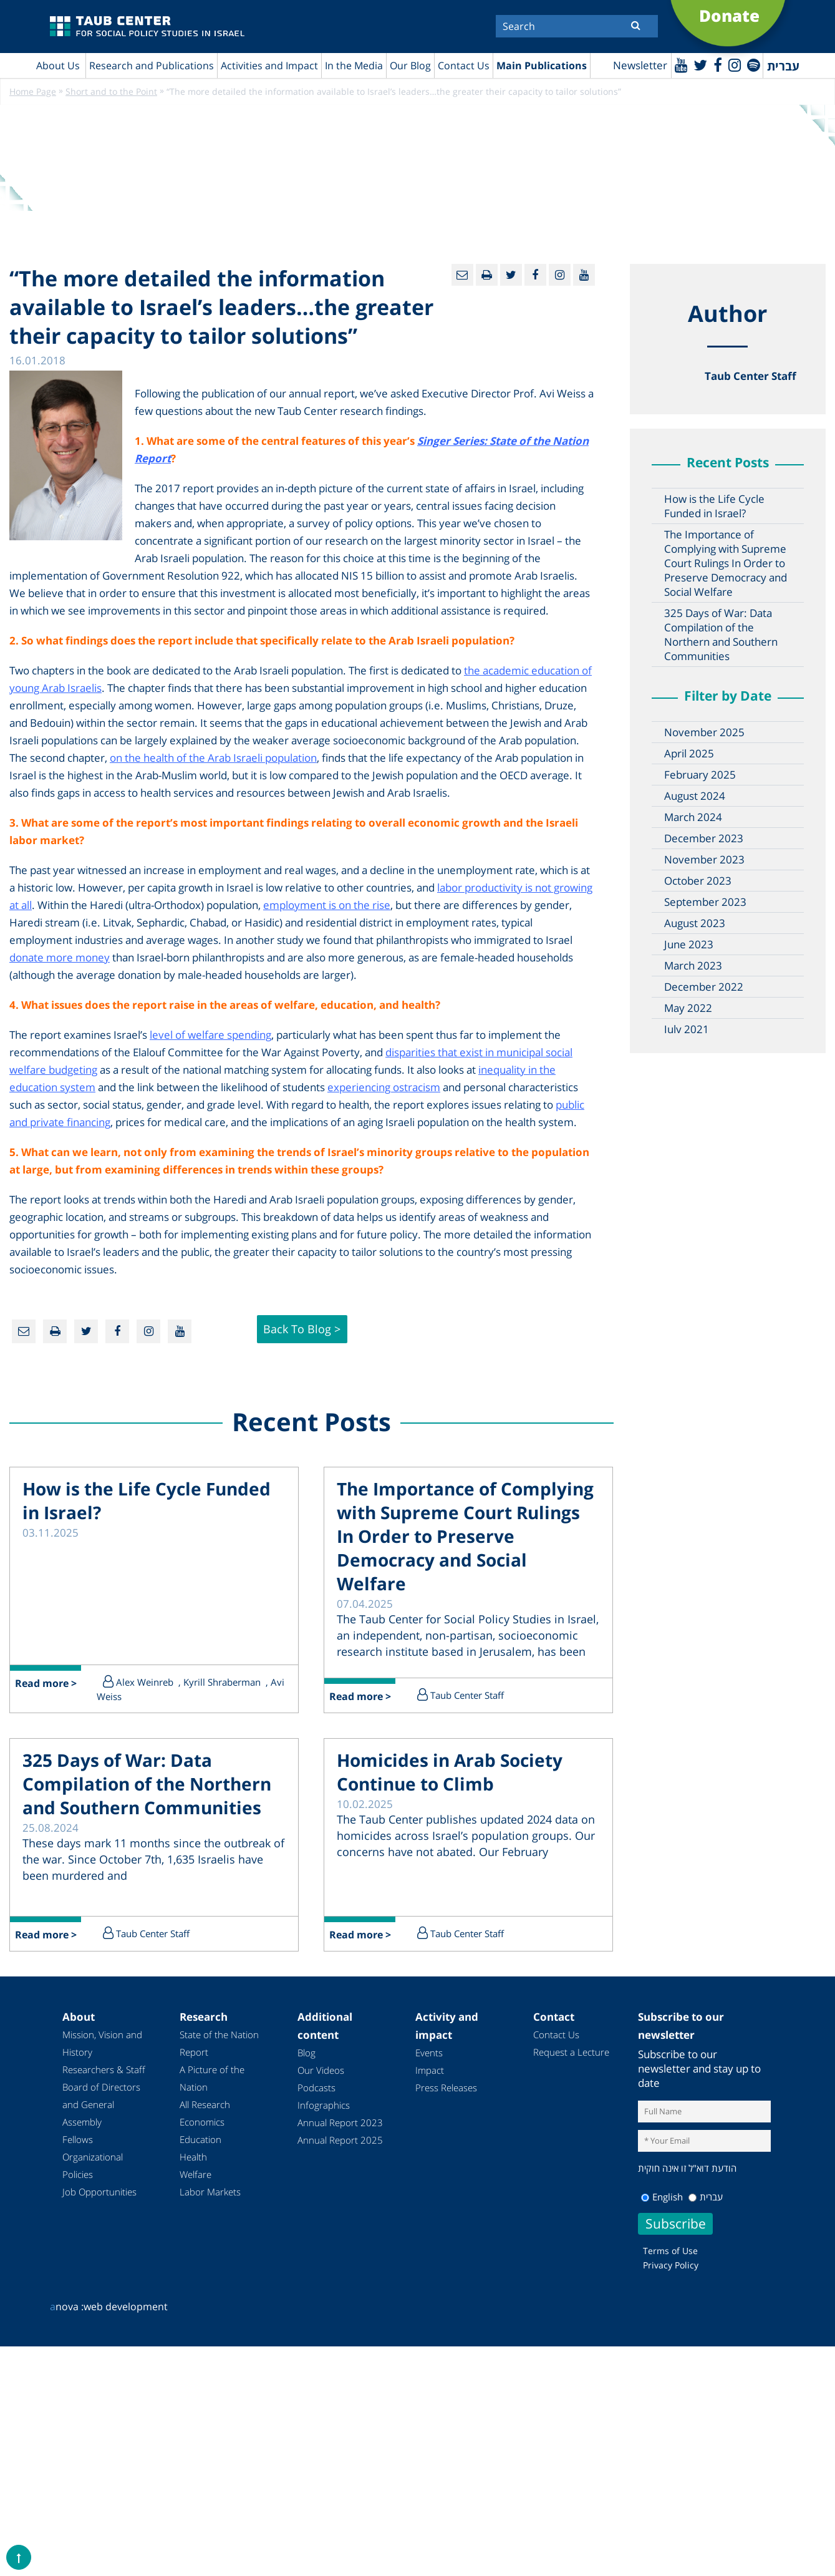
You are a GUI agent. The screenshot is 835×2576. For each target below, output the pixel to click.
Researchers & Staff (103, 2072)
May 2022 (688, 1008)
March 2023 (693, 966)
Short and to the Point (111, 92)
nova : (67, 2308)
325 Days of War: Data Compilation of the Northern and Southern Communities (721, 635)
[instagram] (733, 64)
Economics (202, 2124)
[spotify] (753, 64)
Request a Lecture (571, 2054)
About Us (58, 65)
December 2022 (703, 987)
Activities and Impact (269, 65)
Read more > (46, 1686)
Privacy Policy (670, 2267)
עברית (705, 2198)
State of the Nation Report (219, 2046)
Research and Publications (151, 65)
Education (200, 2142)
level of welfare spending (210, 1035)
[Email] (462, 275)
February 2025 (700, 775)
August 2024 (694, 796)
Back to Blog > (301, 1330)
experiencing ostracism (383, 1088)
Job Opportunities (99, 2194)
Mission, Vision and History (102, 2046)
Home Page (32, 92)
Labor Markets (210, 2194)
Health (193, 2159)
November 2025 (704, 733)
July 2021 (686, 1030)
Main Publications (541, 65)
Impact (429, 2072)
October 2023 (697, 881)
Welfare (195, 2176)
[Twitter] (699, 64)
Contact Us (464, 65)
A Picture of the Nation (212, 2081)
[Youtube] (679, 64)
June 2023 (688, 945)
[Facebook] (716, 64)
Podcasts (316, 2090)
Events (429, 2055)
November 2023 (704, 860)
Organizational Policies (92, 2168)
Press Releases (446, 2090)
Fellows (77, 2142)
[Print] (487, 275)
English (662, 2198)
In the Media (354, 65)
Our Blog (410, 65)
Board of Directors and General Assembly (101, 2107)
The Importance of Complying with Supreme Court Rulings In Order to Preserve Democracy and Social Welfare (725, 564)
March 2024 (693, 817)
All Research (205, 2107)
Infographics (323, 2107)
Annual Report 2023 (340, 2125)
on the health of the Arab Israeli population (213, 758)
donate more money (59, 958)
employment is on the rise (326, 905)
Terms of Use (670, 2252)
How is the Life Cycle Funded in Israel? (714, 506)
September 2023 (705, 902)
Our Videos (320, 2072)
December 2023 (703, 839)
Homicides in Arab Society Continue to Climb (449, 1774)
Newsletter (638, 66)
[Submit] (635, 25)
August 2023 (694, 923)
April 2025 (689, 754)
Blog (306, 2055)
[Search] (577, 26)
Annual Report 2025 (340, 2142)
